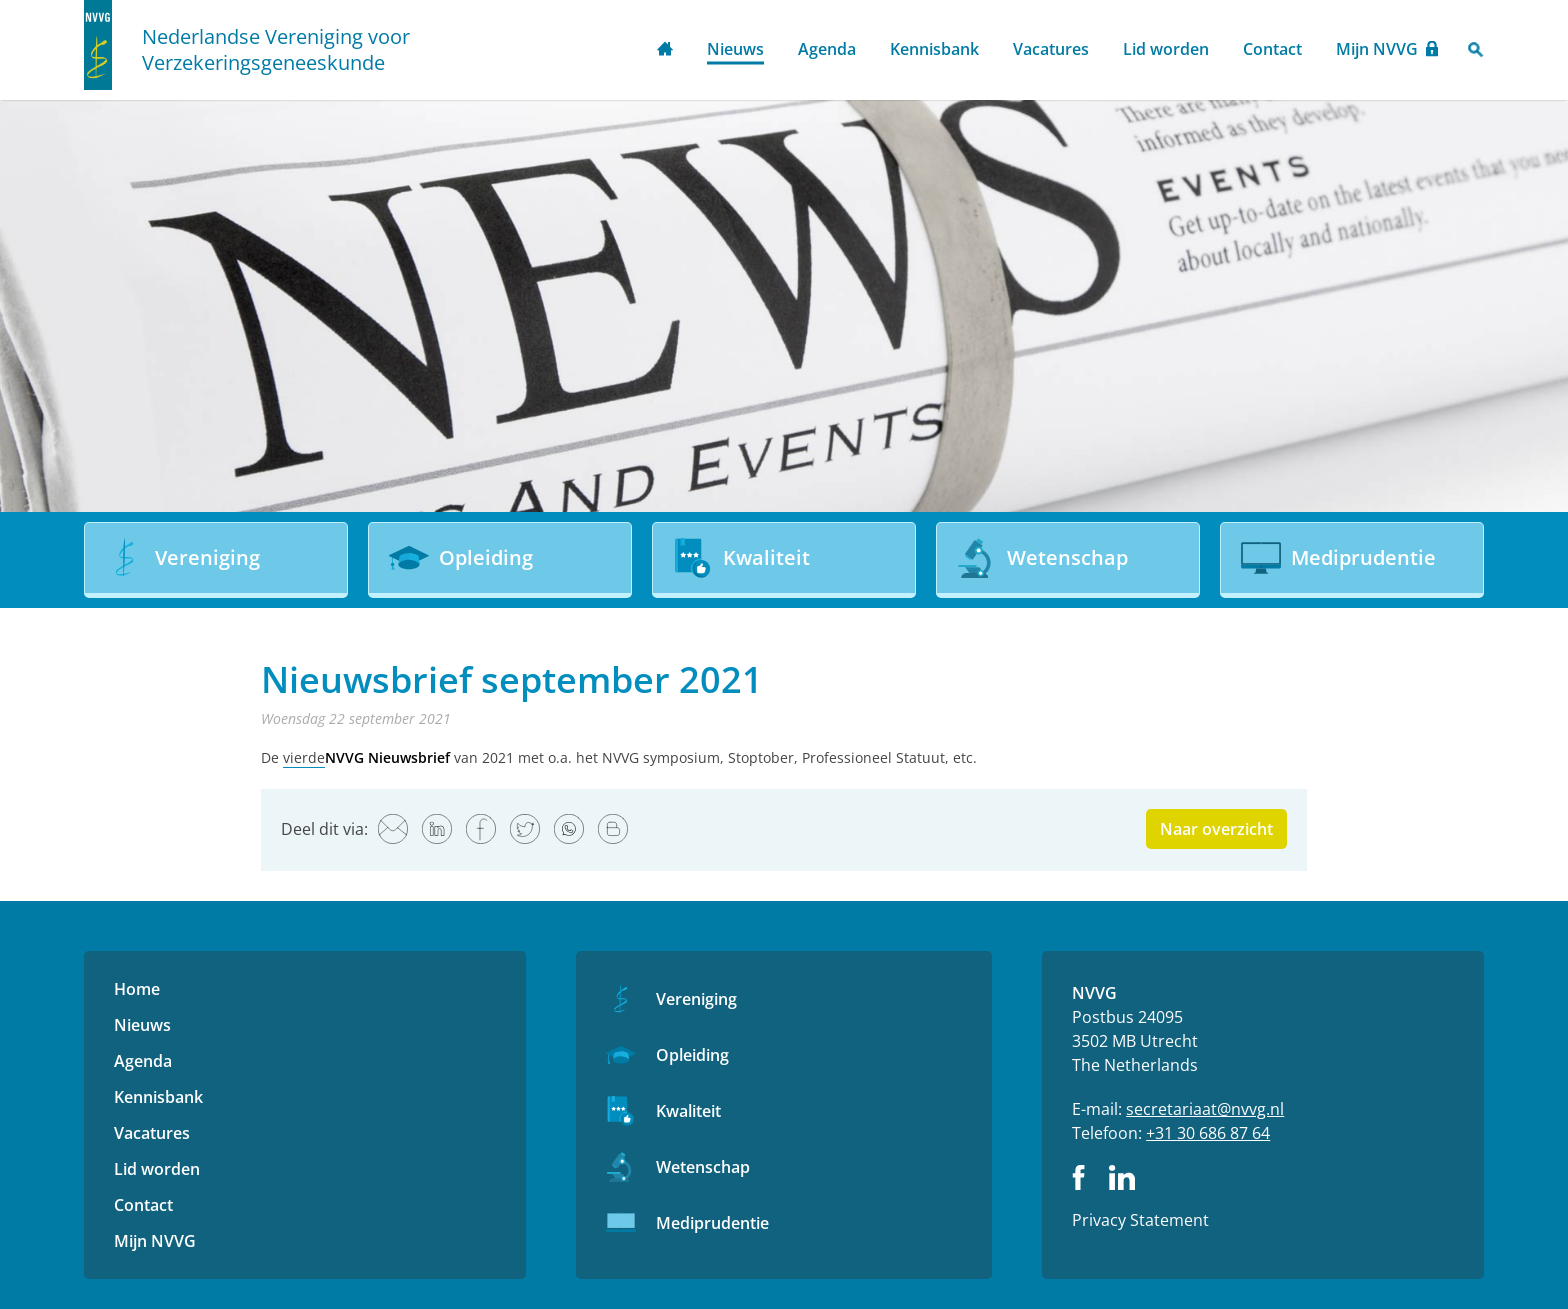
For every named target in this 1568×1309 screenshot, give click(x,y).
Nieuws (735, 49)
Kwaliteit (688, 1111)
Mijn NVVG (1377, 49)
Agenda (827, 49)
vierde (304, 757)
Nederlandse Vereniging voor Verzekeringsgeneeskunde (276, 50)
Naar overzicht (1216, 829)
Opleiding (692, 1055)
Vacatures (1051, 49)
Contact (1272, 49)
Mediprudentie (712, 1223)
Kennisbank (934, 49)
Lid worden (1166, 49)
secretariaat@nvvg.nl (1205, 1109)
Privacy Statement (1140, 1220)
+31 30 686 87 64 (1208, 1133)
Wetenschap (703, 1167)
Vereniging (696, 999)
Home (665, 50)
